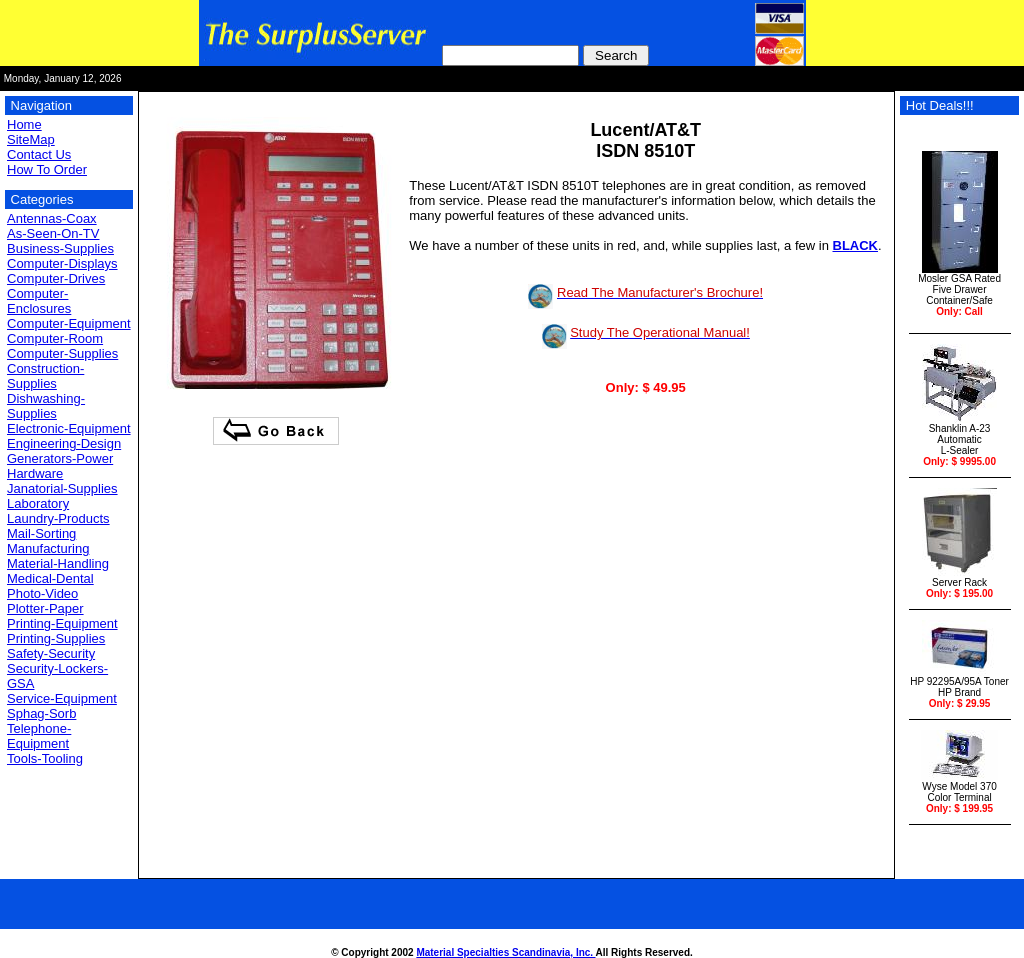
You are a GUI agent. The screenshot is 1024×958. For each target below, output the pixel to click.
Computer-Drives (56, 278)
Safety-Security (51, 653)
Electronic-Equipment (69, 428)
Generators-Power (60, 458)
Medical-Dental (50, 578)
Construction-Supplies (45, 376)
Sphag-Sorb (41, 713)
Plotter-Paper (45, 608)
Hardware (35, 473)
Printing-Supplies (56, 638)
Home (24, 124)
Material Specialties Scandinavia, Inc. (505, 952)
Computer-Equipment (69, 323)
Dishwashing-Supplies (46, 406)
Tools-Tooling (45, 758)
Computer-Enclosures (39, 301)
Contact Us (39, 154)
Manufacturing (48, 548)
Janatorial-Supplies (62, 488)
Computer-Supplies (62, 353)
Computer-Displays (62, 263)
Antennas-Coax (52, 218)
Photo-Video (42, 593)
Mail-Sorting (41, 533)
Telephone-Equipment (39, 736)
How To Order (47, 169)
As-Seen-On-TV (53, 233)
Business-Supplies (60, 248)
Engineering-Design (64, 443)
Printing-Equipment (62, 623)
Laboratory (38, 503)
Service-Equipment (62, 698)
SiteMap (31, 139)
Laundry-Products (58, 518)
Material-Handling (58, 563)
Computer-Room (55, 338)
